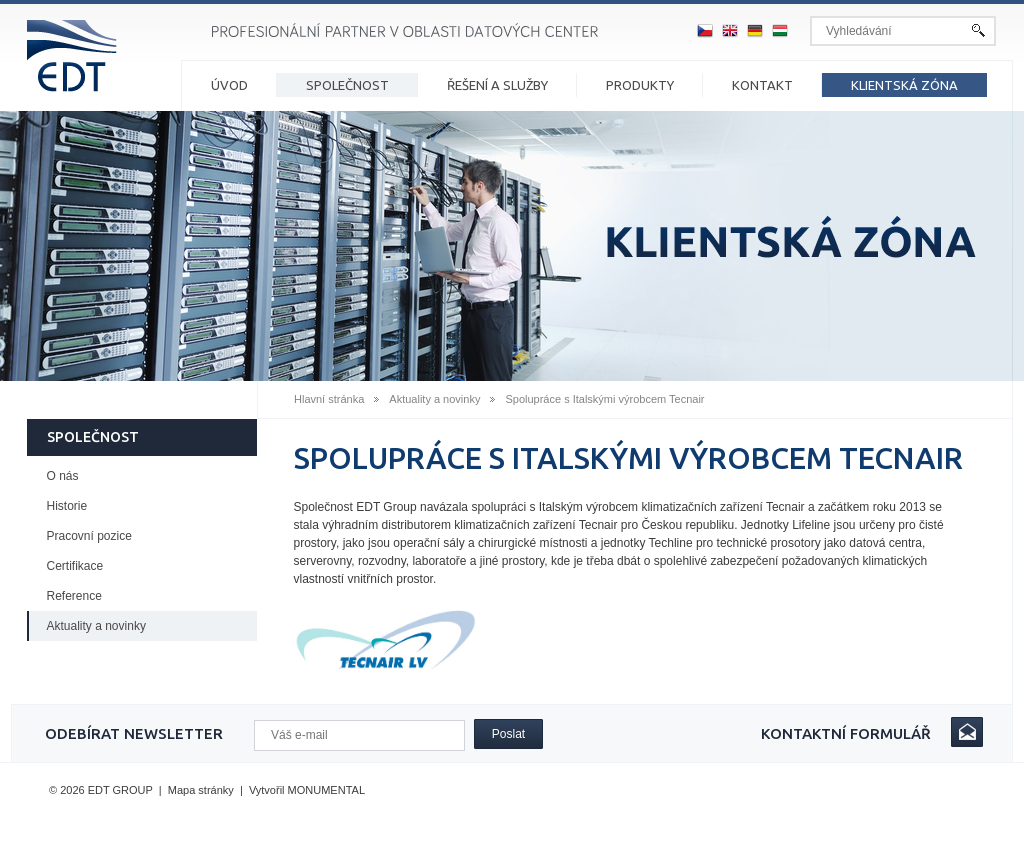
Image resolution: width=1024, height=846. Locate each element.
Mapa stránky (201, 790)
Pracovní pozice (89, 536)
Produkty (640, 85)
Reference (74, 596)
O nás (63, 476)
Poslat (508, 734)
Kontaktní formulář (846, 733)
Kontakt (762, 85)
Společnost (347, 85)
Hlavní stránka (329, 399)
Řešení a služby (497, 85)
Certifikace (75, 566)
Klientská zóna (904, 85)
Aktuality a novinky (434, 399)
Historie (67, 506)
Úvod (229, 85)
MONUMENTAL (326, 790)
